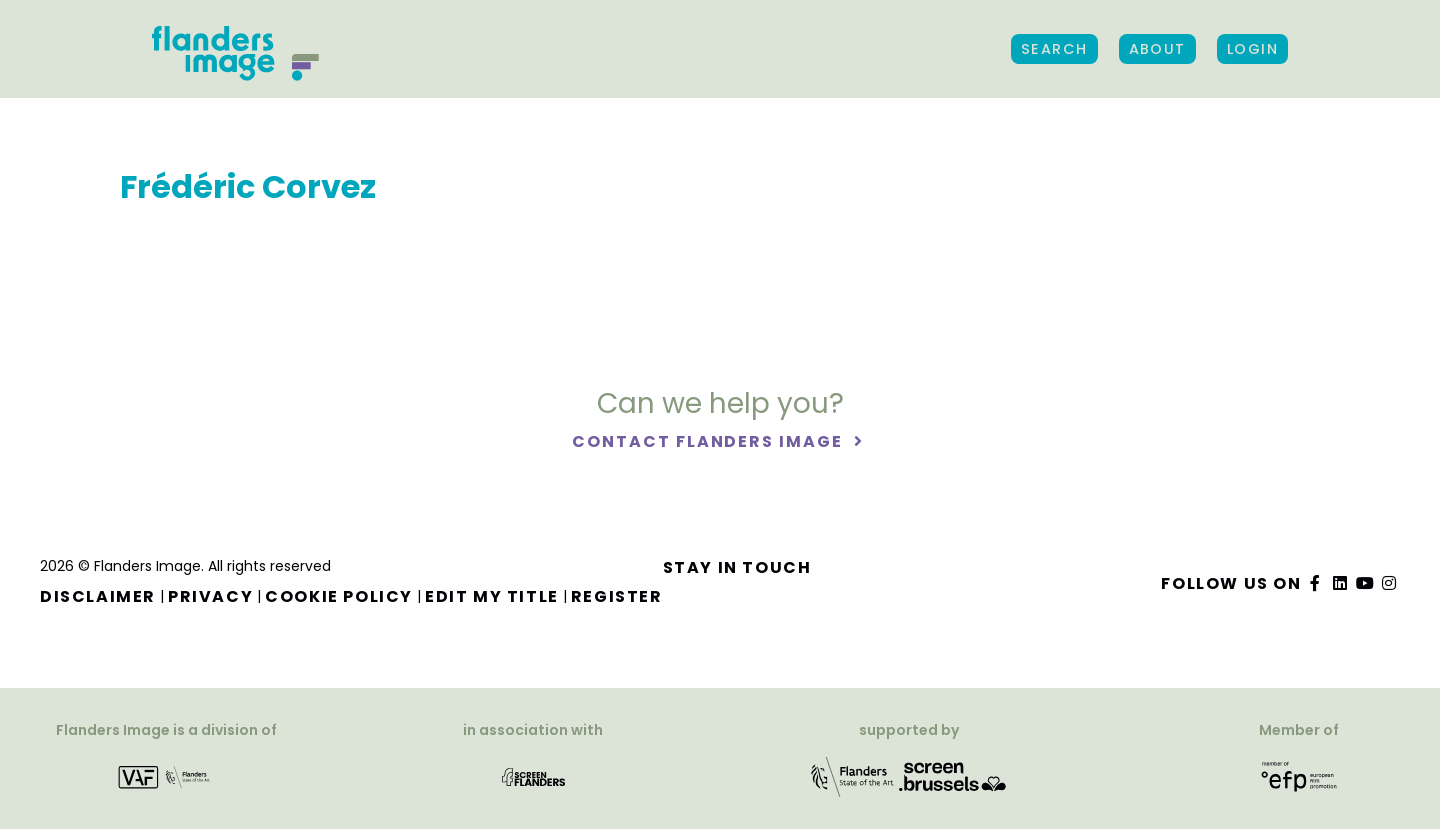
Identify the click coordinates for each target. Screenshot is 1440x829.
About (1157, 49)
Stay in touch (737, 567)
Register (617, 596)
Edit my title (492, 596)
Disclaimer (98, 596)
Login (1252, 49)
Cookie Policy (339, 596)
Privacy (210, 596)
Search (1054, 49)
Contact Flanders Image (709, 441)
